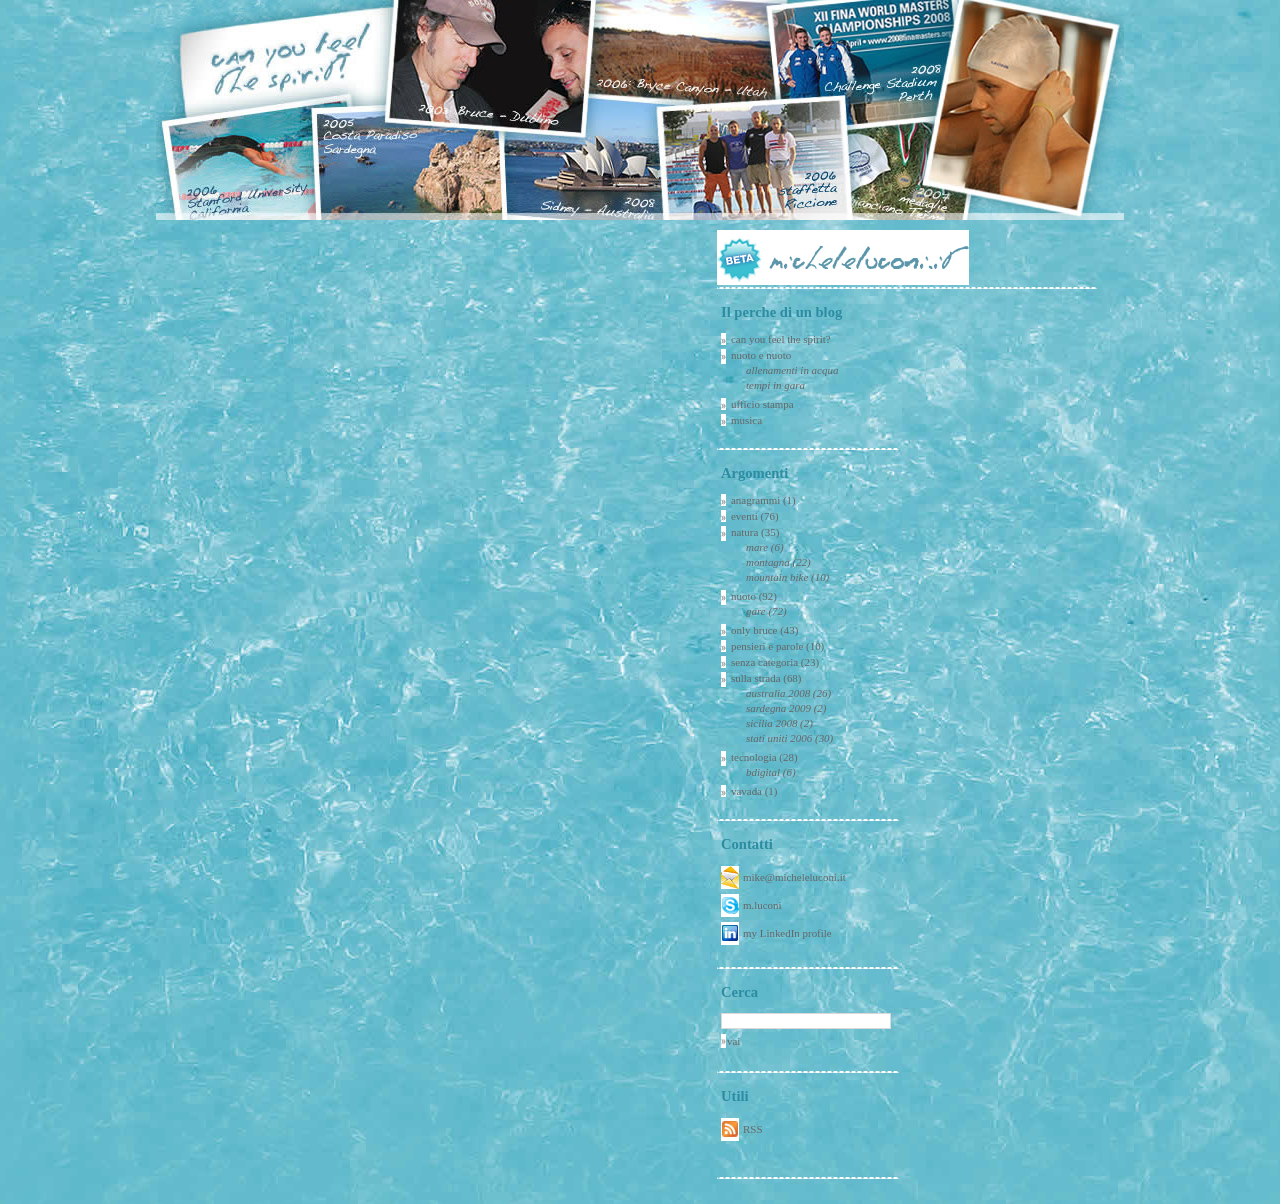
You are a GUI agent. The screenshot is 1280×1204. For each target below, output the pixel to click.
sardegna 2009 (778, 708)
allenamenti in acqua (792, 370)
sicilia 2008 (771, 723)
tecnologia (754, 757)
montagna (768, 562)
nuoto (743, 596)
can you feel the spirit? (781, 339)
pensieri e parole (767, 646)
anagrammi (755, 500)
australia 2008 (778, 693)
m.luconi (762, 905)
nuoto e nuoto (761, 355)
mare (757, 547)
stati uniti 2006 (779, 738)
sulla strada (756, 678)
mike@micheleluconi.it (794, 877)
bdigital (763, 772)
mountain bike (777, 577)
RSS (752, 1129)
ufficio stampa (762, 404)
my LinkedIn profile (787, 933)
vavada (746, 791)
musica (746, 420)
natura (744, 532)
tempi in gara (775, 385)
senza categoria (764, 662)
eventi (744, 516)
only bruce (754, 630)
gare (756, 611)
